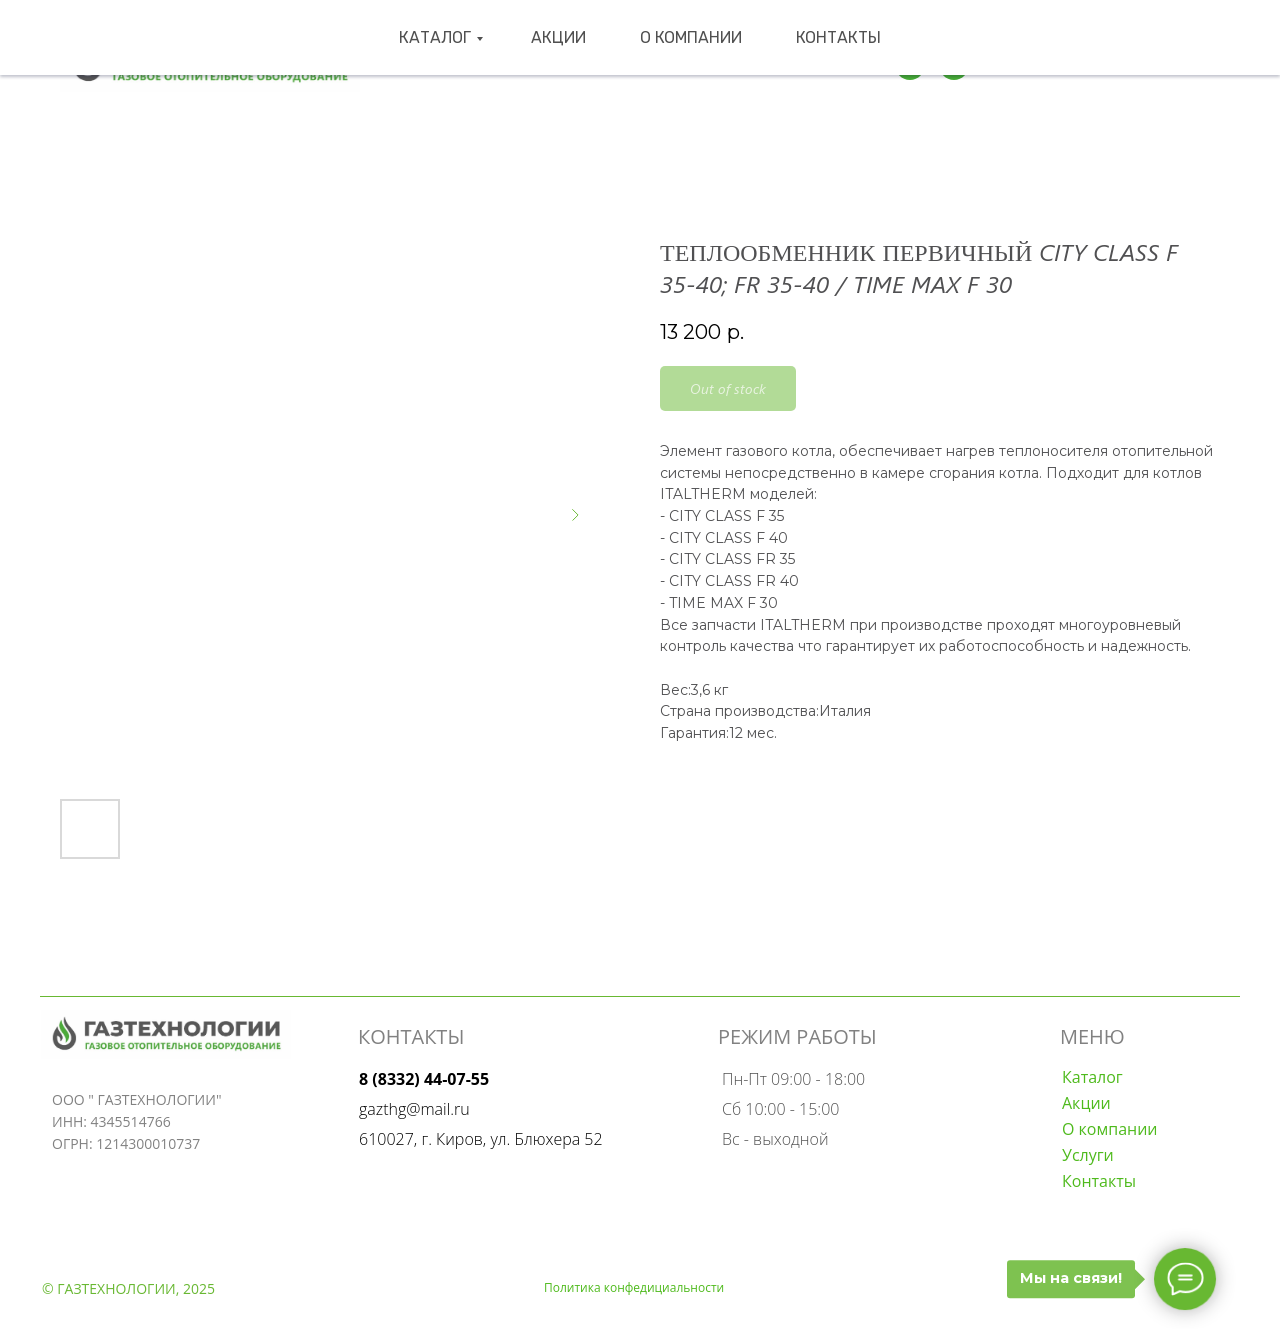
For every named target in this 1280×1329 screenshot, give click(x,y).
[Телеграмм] (910, 65)
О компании (678, 65)
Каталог (484, 65)
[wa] (954, 65)
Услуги (1088, 1155)
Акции (578, 65)
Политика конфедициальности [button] (634, 1287)
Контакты (791, 65)
